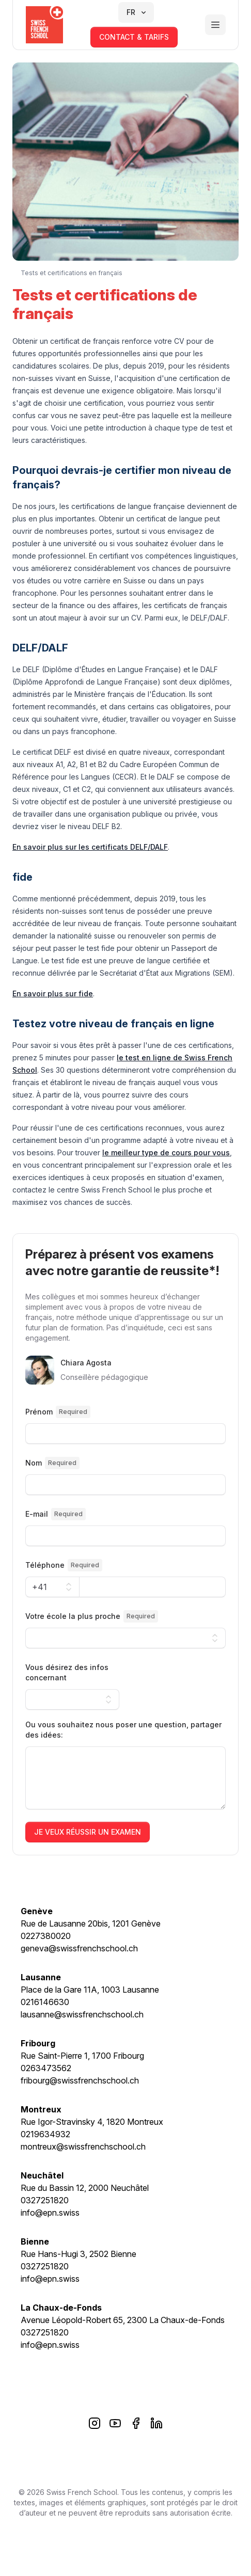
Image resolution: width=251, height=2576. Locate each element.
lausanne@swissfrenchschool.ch (82, 2014)
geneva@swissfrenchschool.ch (79, 1948)
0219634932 (45, 2134)
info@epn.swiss (50, 2212)
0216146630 (45, 2002)
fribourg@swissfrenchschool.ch (80, 2080)
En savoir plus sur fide (52, 993)
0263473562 (46, 2068)
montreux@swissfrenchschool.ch (83, 2146)
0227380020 (46, 1936)
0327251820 (45, 2200)
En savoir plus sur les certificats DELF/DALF (90, 846)
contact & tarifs (134, 37)
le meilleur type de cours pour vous (166, 1152)
